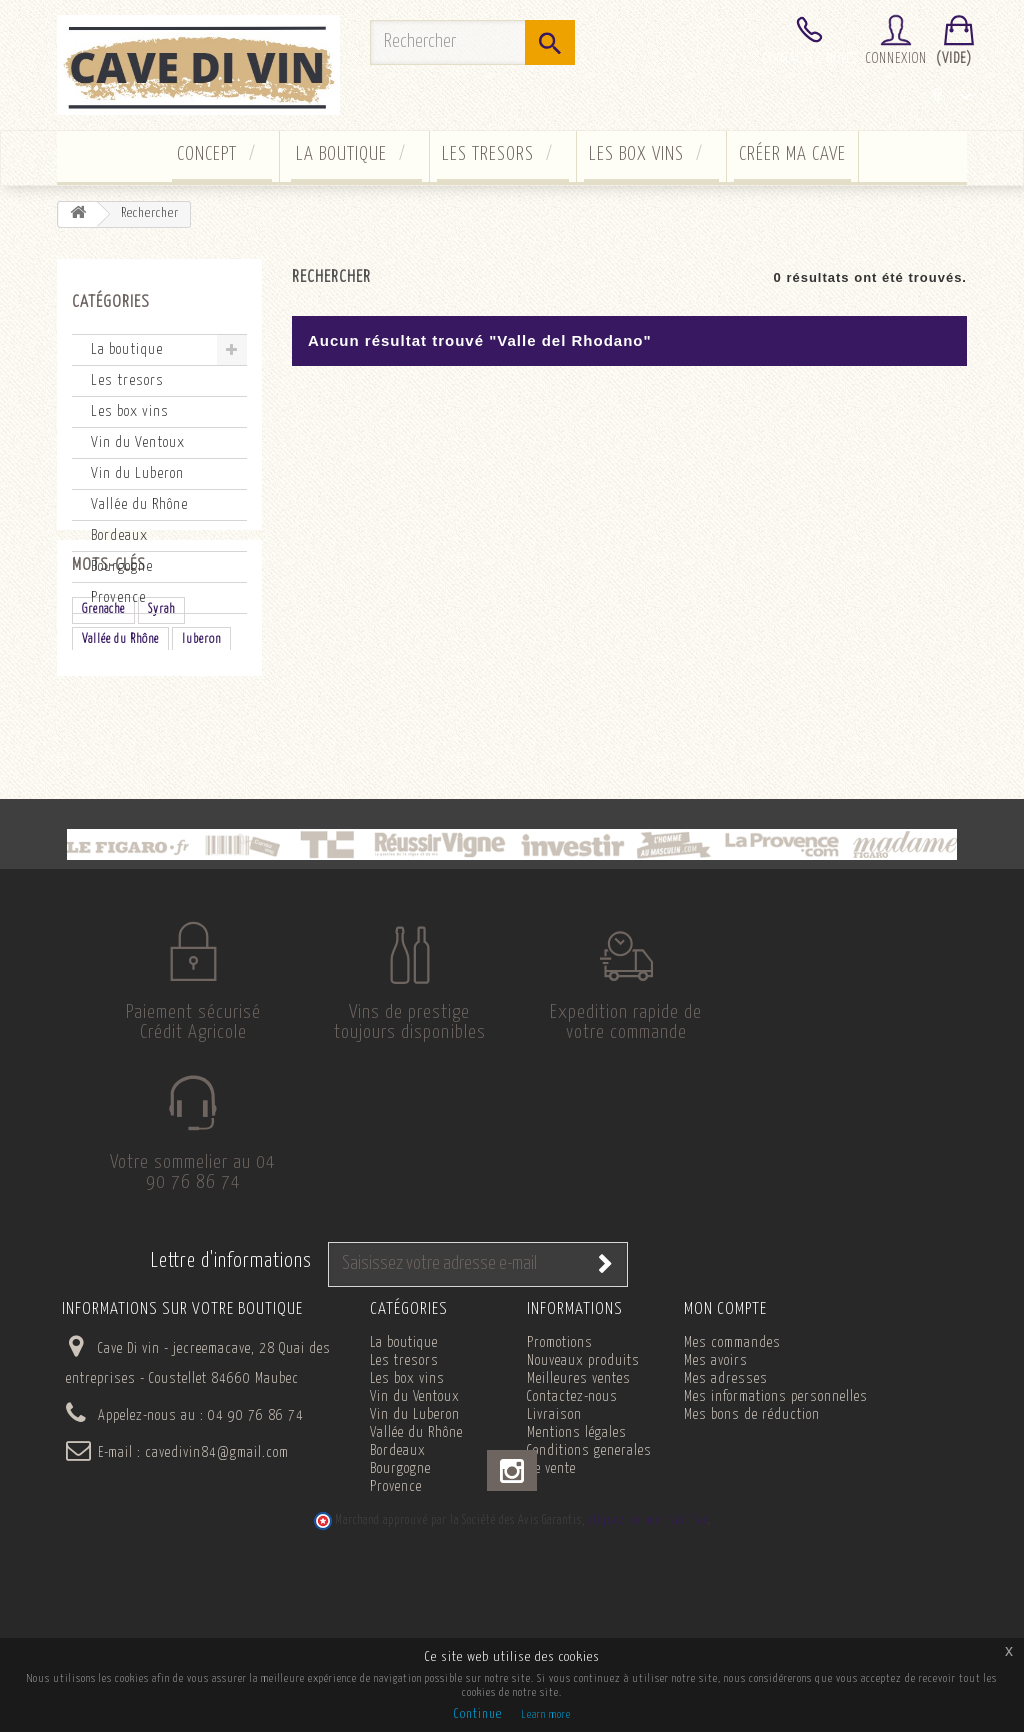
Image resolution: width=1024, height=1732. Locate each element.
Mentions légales (577, 1564)
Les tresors (488, 154)
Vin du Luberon (137, 473)
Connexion (896, 59)
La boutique (341, 154)
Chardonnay (110, 837)
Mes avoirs (716, 1492)
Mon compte (725, 1440)
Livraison (554, 1546)
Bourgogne (122, 566)
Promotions (560, 1474)
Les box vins (636, 154)
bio (142, 777)
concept (207, 154)
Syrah (161, 717)
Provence (118, 597)
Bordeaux (119, 535)
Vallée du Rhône (139, 504)
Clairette (152, 807)
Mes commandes (732, 1474)
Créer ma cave (792, 154)
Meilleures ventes (579, 1510)
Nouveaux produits (583, 1492)
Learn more (546, 1714)
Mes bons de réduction (752, 1546)
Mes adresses (726, 1510)
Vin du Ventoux (138, 442)
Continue (478, 1714)
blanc (95, 807)
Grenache (103, 717)
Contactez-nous (809, 59)
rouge (96, 777)
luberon (201, 747)
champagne (199, 777)
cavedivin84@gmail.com (217, 1584)
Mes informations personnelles (776, 1528)
